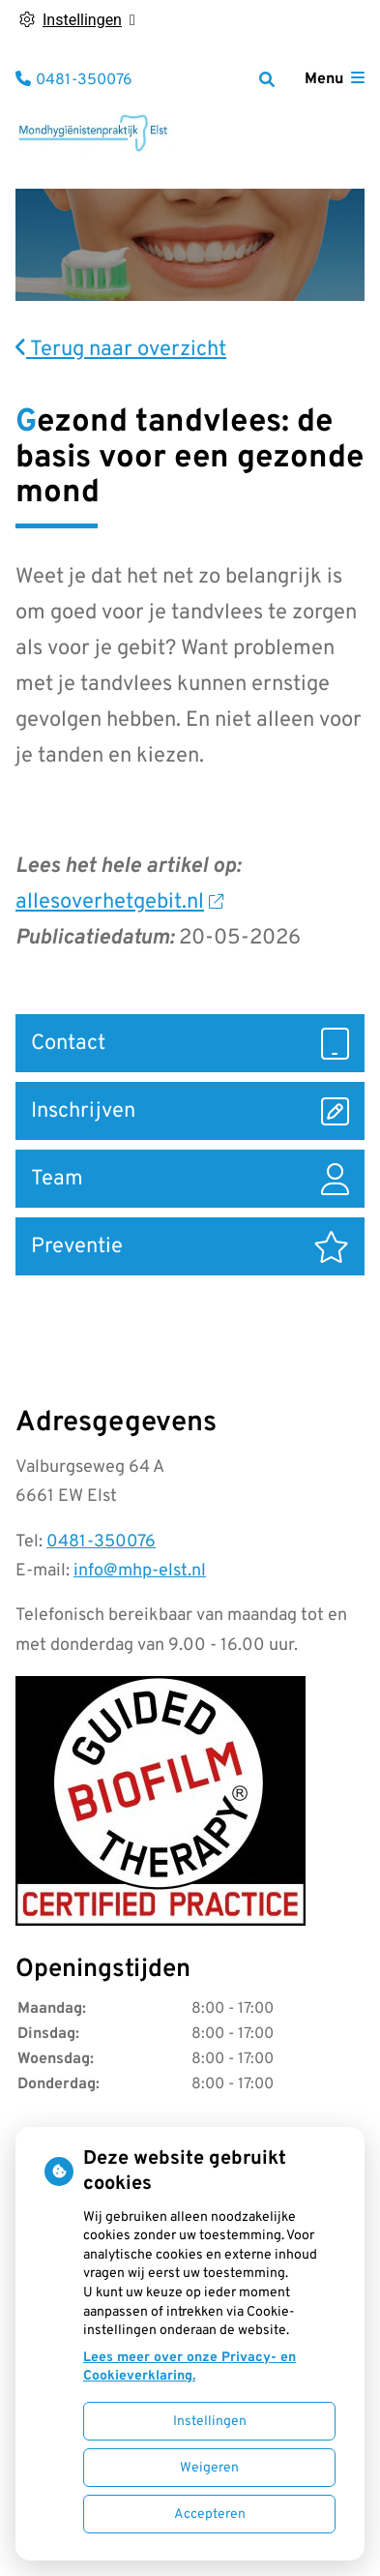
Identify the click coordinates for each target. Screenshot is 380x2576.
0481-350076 (101, 1542)
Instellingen (210, 2421)
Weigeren (209, 2468)
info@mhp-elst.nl (139, 1571)
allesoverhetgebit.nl (119, 902)
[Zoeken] (267, 79)
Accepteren (210, 2514)
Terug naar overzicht (120, 350)
